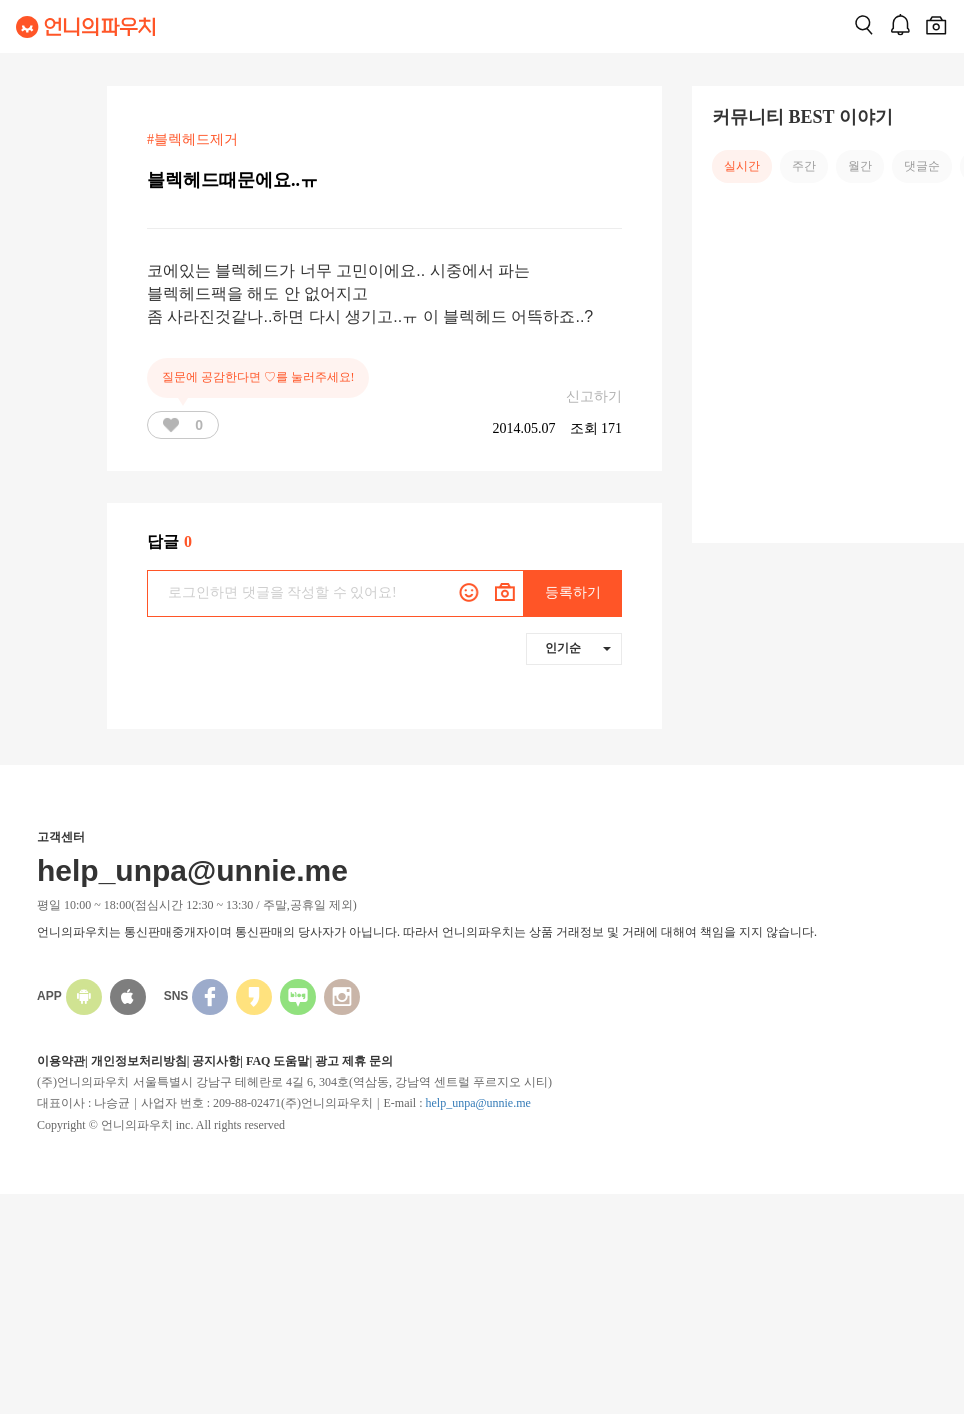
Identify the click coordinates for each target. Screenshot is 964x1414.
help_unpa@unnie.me (477, 1103)
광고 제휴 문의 (354, 1061)
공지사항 (216, 1061)
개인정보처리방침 (139, 1061)
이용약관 (61, 1061)
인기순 (578, 648)
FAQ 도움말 (277, 1061)
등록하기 (573, 592)
